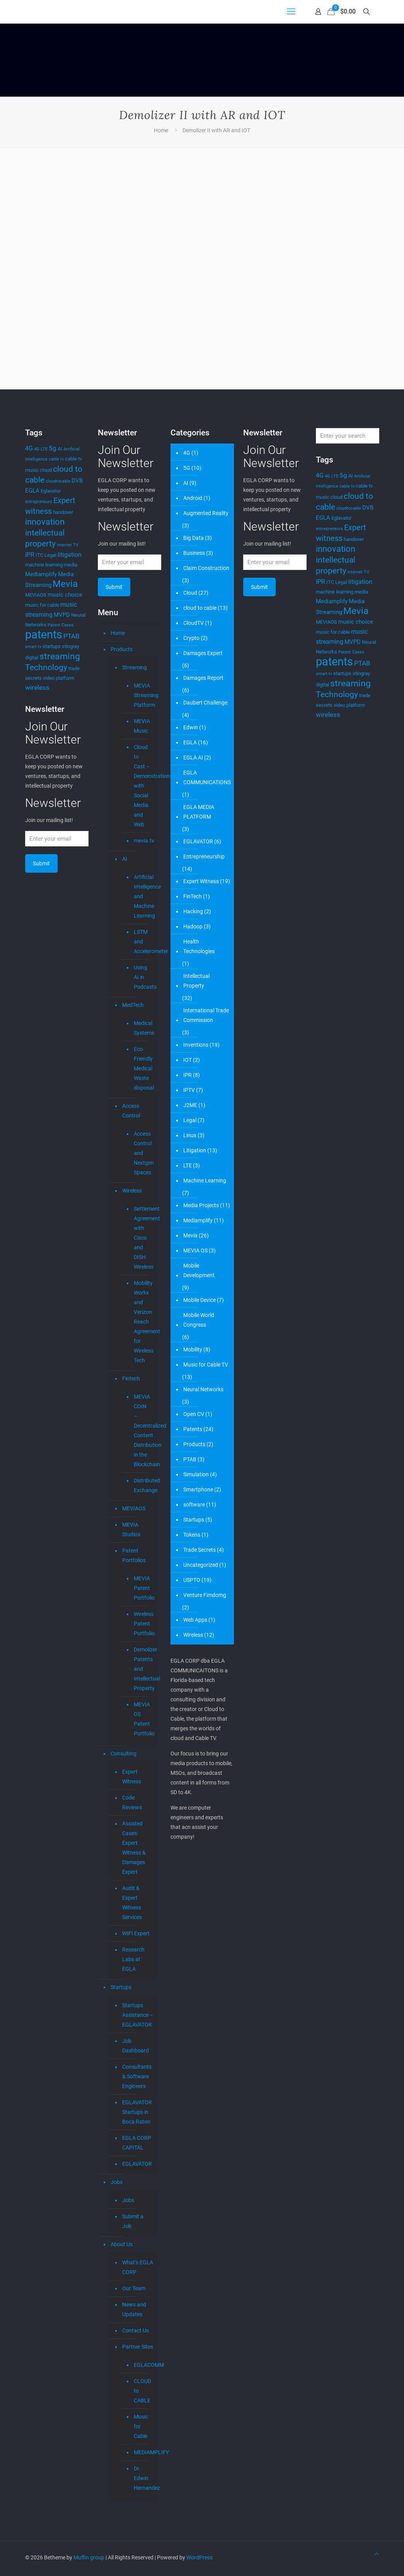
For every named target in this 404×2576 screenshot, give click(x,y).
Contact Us (135, 2330)
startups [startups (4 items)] (52, 646)
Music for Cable (141, 2426)
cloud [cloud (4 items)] (46, 470)
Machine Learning (204, 1180)
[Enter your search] (347, 436)
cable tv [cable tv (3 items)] (56, 459)
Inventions (195, 1045)
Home (161, 130)
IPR (187, 1075)
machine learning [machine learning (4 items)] (44, 565)
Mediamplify (198, 1220)
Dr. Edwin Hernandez (142, 2478)
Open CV (193, 1414)
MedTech (133, 1005)
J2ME (190, 1105)
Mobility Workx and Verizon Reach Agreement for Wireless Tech (142, 1321)
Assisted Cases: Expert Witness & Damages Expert (134, 1847)
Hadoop (193, 926)
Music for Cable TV (205, 1364)
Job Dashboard (135, 2046)
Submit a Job (132, 2221)
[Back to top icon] (376, 2554)
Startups (121, 1987)
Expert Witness (131, 1776)
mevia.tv (142, 841)
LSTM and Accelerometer (142, 941)
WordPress (199, 2557)
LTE (187, 1165)
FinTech (192, 896)
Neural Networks (203, 1389)
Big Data (193, 538)
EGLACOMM (142, 2365)
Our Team (133, 2288)
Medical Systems (142, 1028)
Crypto (191, 638)
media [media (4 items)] (70, 565)
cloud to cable (199, 608)
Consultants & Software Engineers (137, 2076)
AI (124, 859)
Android (192, 498)
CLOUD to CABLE (142, 2391)
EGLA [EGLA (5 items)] (32, 490)
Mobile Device (199, 1300)
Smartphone (198, 1489)
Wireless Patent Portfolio (142, 1623)
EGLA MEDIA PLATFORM (198, 812)
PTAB (189, 1459)
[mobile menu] (291, 11)
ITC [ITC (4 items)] (39, 555)
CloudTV (193, 623)
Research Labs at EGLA (133, 1959)
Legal (189, 1120)
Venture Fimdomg (204, 1595)
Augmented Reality (205, 513)
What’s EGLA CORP (137, 2267)
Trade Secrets (199, 1550)
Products (122, 649)
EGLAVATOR (137, 2164)
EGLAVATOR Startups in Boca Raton (137, 2112)
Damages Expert (203, 653)
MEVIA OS (195, 1250)
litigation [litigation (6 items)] (70, 554)
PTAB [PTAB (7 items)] (71, 636)
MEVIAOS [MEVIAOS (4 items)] (35, 595)
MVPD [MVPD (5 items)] (62, 614)
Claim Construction (206, 568)
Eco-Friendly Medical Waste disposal (142, 1068)
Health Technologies (199, 946)
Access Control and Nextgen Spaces (142, 1153)
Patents (192, 1429)
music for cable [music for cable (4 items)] (42, 605)
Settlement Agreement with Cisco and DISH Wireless (142, 1238)
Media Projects (201, 1205)
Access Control (131, 1111)
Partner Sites (137, 2347)
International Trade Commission (206, 1015)
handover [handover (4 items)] (63, 512)
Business (194, 553)
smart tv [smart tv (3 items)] (33, 646)
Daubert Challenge (205, 702)
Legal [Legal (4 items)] (50, 555)
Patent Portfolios (134, 1555)
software (194, 1504)
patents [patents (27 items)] (43, 634)
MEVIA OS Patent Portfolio (142, 1719)
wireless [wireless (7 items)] (37, 687)
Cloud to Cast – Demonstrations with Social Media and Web (142, 785)
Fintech (131, 1378)
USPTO (191, 1580)
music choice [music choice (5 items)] (65, 594)
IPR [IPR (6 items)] (29, 554)
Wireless (132, 1190)
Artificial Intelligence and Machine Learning (142, 896)
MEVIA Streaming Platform (142, 695)
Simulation (196, 1474)
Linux (189, 1135)
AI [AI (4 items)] (60, 449)
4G (186, 453)
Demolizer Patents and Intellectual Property (142, 1668)
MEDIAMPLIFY (142, 2452)
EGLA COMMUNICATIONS (207, 777)
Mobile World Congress (198, 1320)
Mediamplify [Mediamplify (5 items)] (41, 574)
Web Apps (195, 1620)
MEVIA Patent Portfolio (142, 1588)
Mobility (192, 1349)
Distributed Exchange (142, 1485)
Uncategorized (200, 1565)
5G (186, 468)
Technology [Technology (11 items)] (46, 667)
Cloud (190, 593)
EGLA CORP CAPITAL (136, 2143)
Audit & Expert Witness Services (132, 1902)
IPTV (189, 1090)
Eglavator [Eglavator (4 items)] (51, 491)
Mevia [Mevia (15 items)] (65, 583)
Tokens (191, 1535)
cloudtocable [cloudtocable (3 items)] (58, 481)
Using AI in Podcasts (142, 977)
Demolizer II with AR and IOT (216, 130)
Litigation (194, 1150)
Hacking (193, 911)
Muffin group (88, 2557)
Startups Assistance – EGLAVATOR (137, 2015)
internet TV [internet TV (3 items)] (67, 545)
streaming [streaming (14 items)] (59, 656)
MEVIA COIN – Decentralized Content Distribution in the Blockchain (142, 1430)
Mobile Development (199, 1270)
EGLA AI (193, 757)
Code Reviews (132, 1802)
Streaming (134, 667)
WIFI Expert (136, 1933)
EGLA (190, 742)
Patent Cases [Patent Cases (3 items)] (60, 625)
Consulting (123, 1753)
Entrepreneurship (204, 856)
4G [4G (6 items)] (29, 448)
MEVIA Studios (131, 1529)
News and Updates (134, 2309)
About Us (122, 2244)
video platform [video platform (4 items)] (58, 678)
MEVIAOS (133, 1508)
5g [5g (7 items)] (52, 448)
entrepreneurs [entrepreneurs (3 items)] (38, 501)
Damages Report (203, 678)
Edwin (190, 727)
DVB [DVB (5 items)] (77, 480)
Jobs (117, 2182)
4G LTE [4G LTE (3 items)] (41, 449)
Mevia (190, 1235)
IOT (187, 1060)
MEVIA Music (142, 726)
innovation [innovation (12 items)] (45, 522)
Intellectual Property (196, 981)
